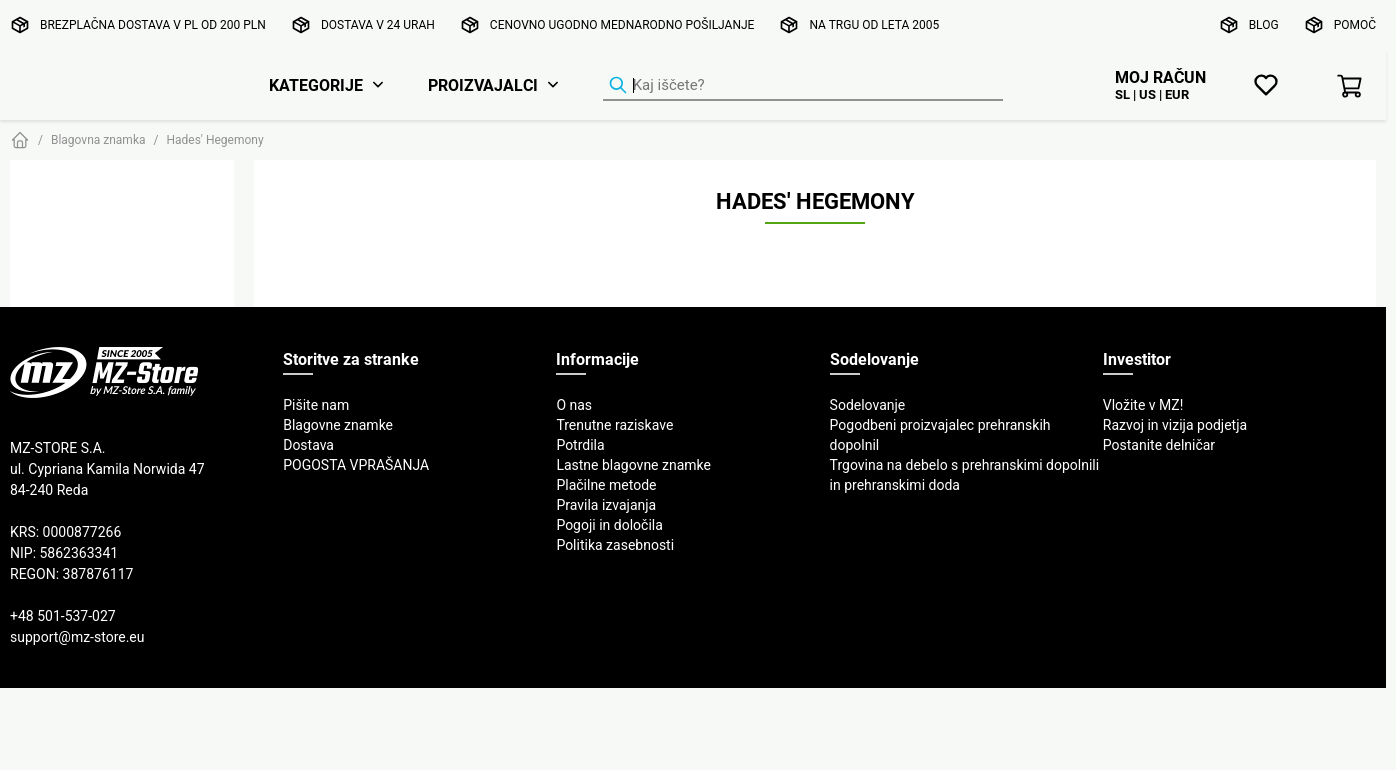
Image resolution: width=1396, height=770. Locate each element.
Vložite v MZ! (1143, 405)
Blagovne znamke (338, 425)
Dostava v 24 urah (378, 24)
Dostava (308, 445)
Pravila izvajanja (606, 505)
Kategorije (316, 85)
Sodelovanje (868, 405)
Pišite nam (316, 405)
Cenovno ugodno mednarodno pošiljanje (622, 24)
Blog (1264, 24)
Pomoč (1355, 24)
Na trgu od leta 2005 (874, 24)
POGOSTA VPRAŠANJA (356, 465)
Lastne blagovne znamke (633, 465)
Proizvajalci (483, 85)
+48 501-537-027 (63, 616)
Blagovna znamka (98, 139)
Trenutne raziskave (614, 425)
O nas (574, 405)
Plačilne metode (606, 485)
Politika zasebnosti (615, 545)
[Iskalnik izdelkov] (803, 86)
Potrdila (580, 445)
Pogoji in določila (609, 525)
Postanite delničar (1159, 445)
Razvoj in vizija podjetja (1175, 425)
